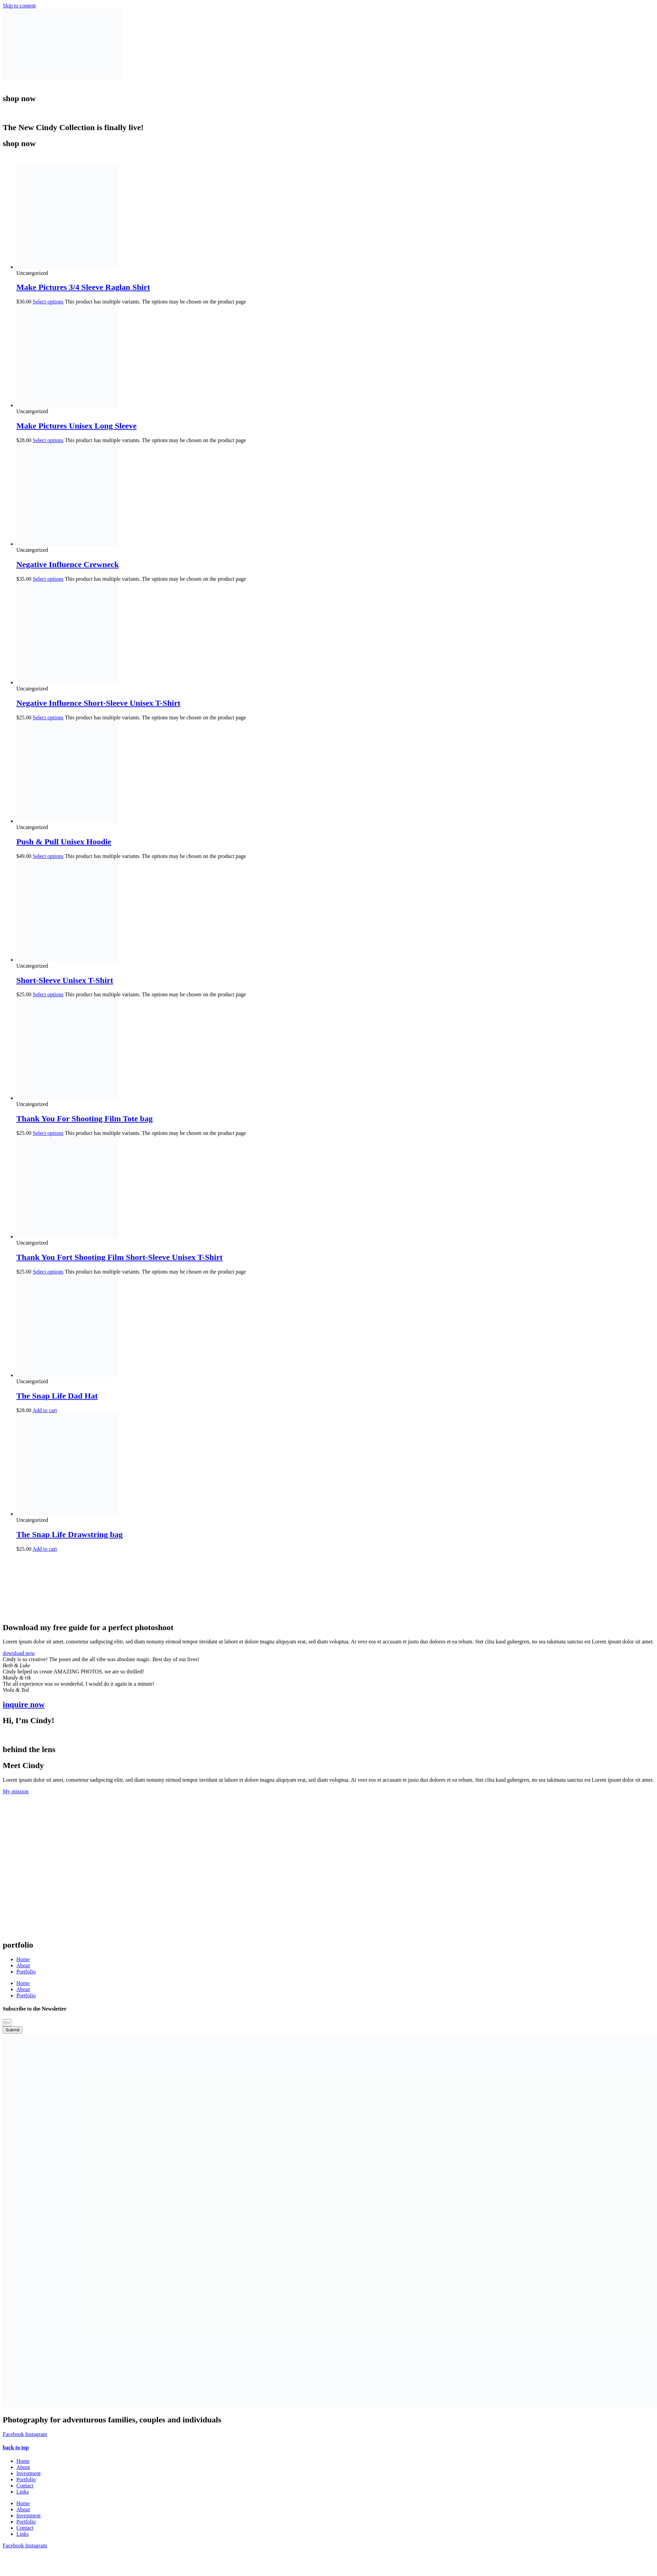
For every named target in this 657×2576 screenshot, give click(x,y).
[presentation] (54, 1583)
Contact (24, 2485)
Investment (28, 2473)
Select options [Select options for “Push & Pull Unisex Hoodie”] (48, 856)
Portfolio (26, 1971)
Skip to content (19, 6)
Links (22, 2492)
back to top (16, 2447)
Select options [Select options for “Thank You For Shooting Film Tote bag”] (48, 1133)
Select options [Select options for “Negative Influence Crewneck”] (48, 579)
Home (23, 1959)
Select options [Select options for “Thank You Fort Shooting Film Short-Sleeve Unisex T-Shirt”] (48, 1272)
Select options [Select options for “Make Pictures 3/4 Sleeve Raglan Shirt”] (48, 302)
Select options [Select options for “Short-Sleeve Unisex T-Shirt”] (48, 994)
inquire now (24, 1704)
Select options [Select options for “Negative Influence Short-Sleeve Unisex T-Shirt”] (48, 717)
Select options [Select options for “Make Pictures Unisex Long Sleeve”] (48, 440)
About (23, 1965)
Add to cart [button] (44, 1410)
